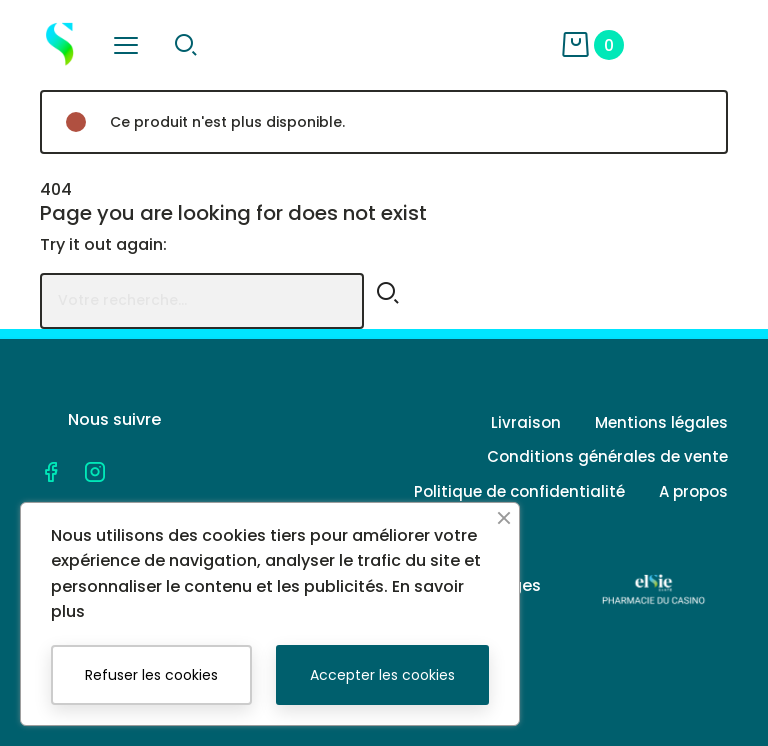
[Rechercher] (202, 301)
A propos (693, 491)
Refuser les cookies (151, 675)
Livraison (526, 422)
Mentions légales (661, 422)
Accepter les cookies (382, 675)
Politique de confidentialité (519, 491)
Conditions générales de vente (607, 456)
